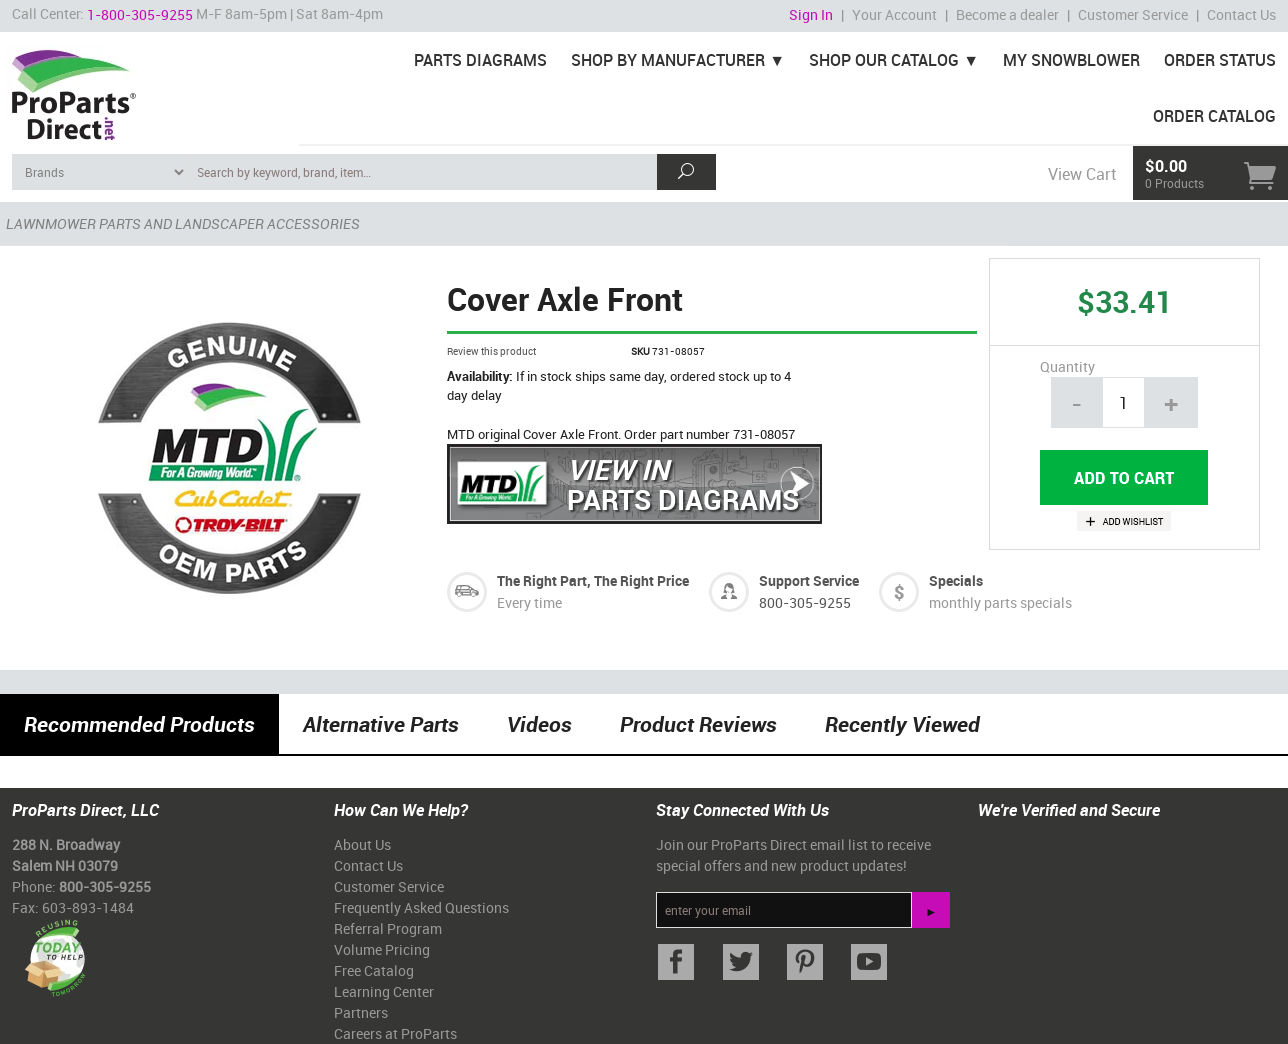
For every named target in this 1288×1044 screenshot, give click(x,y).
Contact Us (1241, 14)
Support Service (809, 580)
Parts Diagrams (480, 60)
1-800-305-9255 (140, 14)
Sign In (811, 14)
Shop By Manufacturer (668, 60)
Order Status (1220, 60)
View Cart (1082, 174)
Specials (956, 580)
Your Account (894, 14)
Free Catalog (374, 970)
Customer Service (1133, 14)
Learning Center (384, 991)
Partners (361, 1012)
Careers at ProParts (395, 1033)
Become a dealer (1007, 14)
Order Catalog (1214, 116)
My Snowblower (1071, 60)
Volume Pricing (382, 949)
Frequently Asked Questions (421, 907)
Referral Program (388, 928)
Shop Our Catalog (884, 60)
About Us (362, 844)
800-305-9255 (805, 602)
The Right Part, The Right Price (593, 580)
